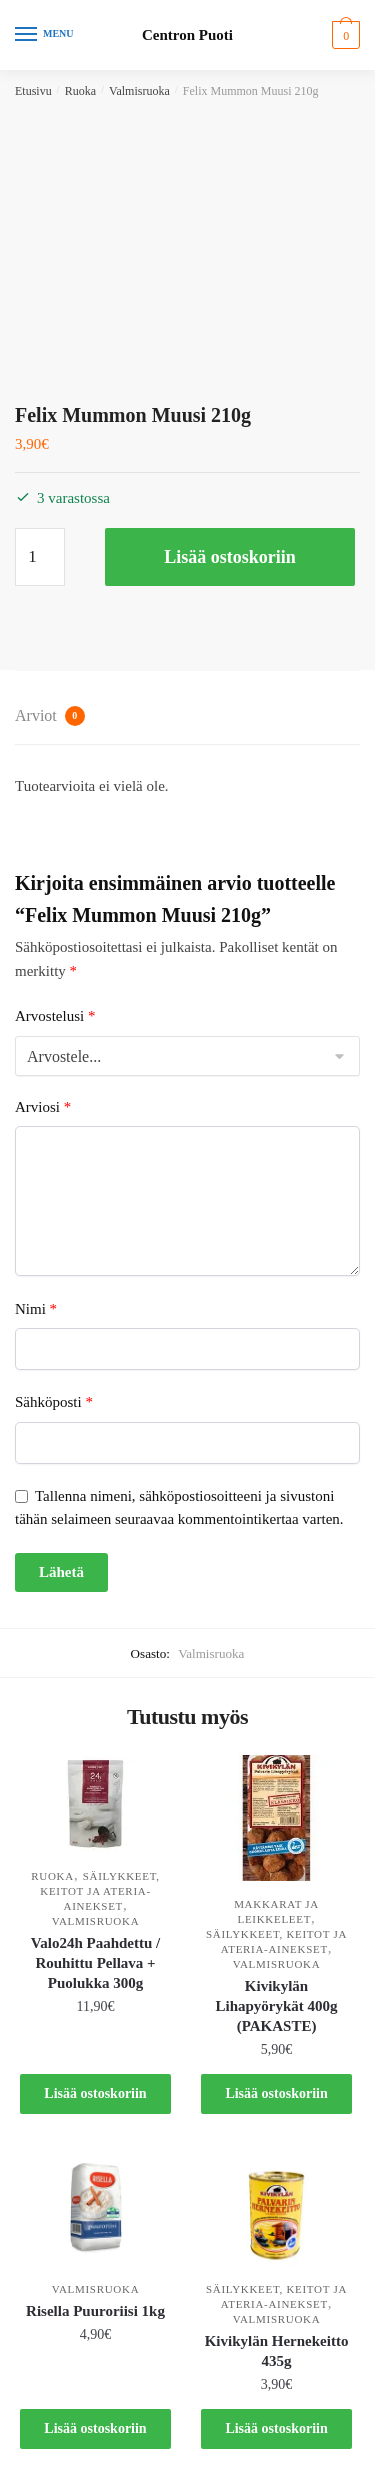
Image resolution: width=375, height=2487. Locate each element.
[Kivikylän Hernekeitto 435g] (276, 2209)
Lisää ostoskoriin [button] (95, 2093)
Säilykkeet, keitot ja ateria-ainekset (100, 1891)
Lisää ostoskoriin (230, 557)
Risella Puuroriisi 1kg (95, 2311)
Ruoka (80, 91)
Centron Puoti (187, 35)
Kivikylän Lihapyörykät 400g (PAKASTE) (276, 2006)
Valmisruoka (139, 91)
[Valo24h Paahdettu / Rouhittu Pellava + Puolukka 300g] (95, 1804)
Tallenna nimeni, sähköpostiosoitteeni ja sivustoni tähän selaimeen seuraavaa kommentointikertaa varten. (179, 1507)
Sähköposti (54, 1402)
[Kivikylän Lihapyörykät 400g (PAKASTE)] (276, 1818)
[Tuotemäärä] (40, 557)
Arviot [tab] (50, 716)
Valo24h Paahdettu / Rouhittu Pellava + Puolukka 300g (95, 1963)
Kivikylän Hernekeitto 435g (277, 2351)
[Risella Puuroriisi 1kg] (95, 2209)
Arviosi (43, 1107)
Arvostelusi (55, 1016)
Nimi (36, 1309)
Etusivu (33, 91)
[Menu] (45, 35)
